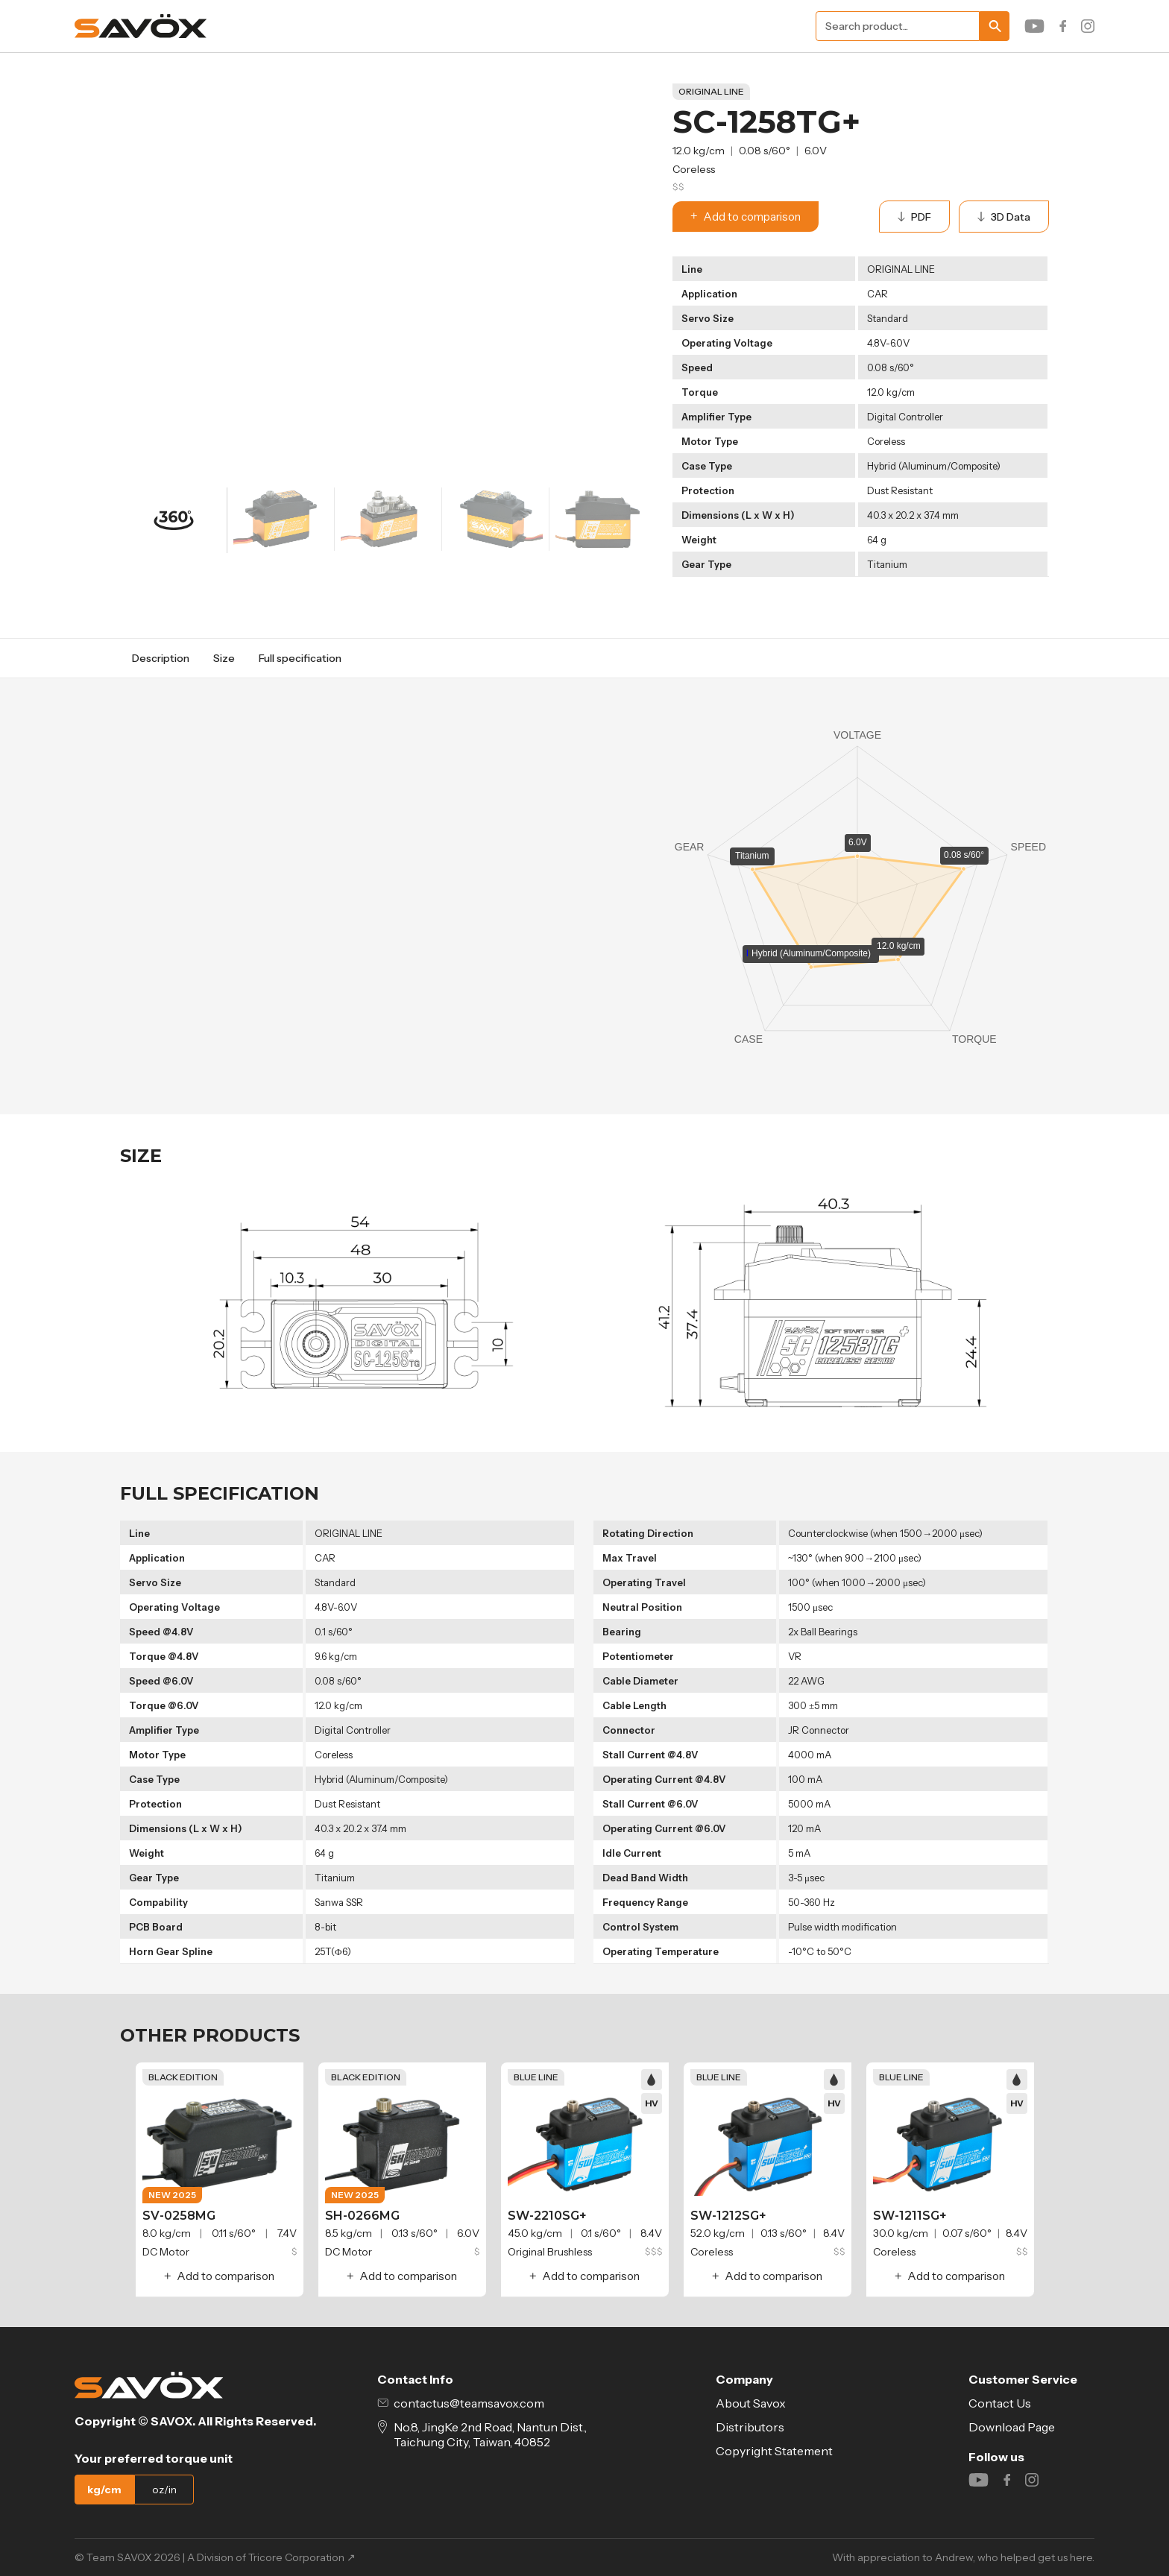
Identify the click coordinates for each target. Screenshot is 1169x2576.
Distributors (750, 2426)
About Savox (751, 2403)
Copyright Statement (774, 2450)
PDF (914, 217)
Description (160, 658)
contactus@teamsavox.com (460, 2403)
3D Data (1003, 217)
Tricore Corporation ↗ (302, 2557)
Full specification (300, 658)
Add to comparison (745, 216)
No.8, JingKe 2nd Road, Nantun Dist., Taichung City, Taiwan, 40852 (482, 2434)
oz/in (164, 2489)
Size (224, 658)
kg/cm (104, 2489)
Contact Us (999, 2403)
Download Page (1011, 2426)
